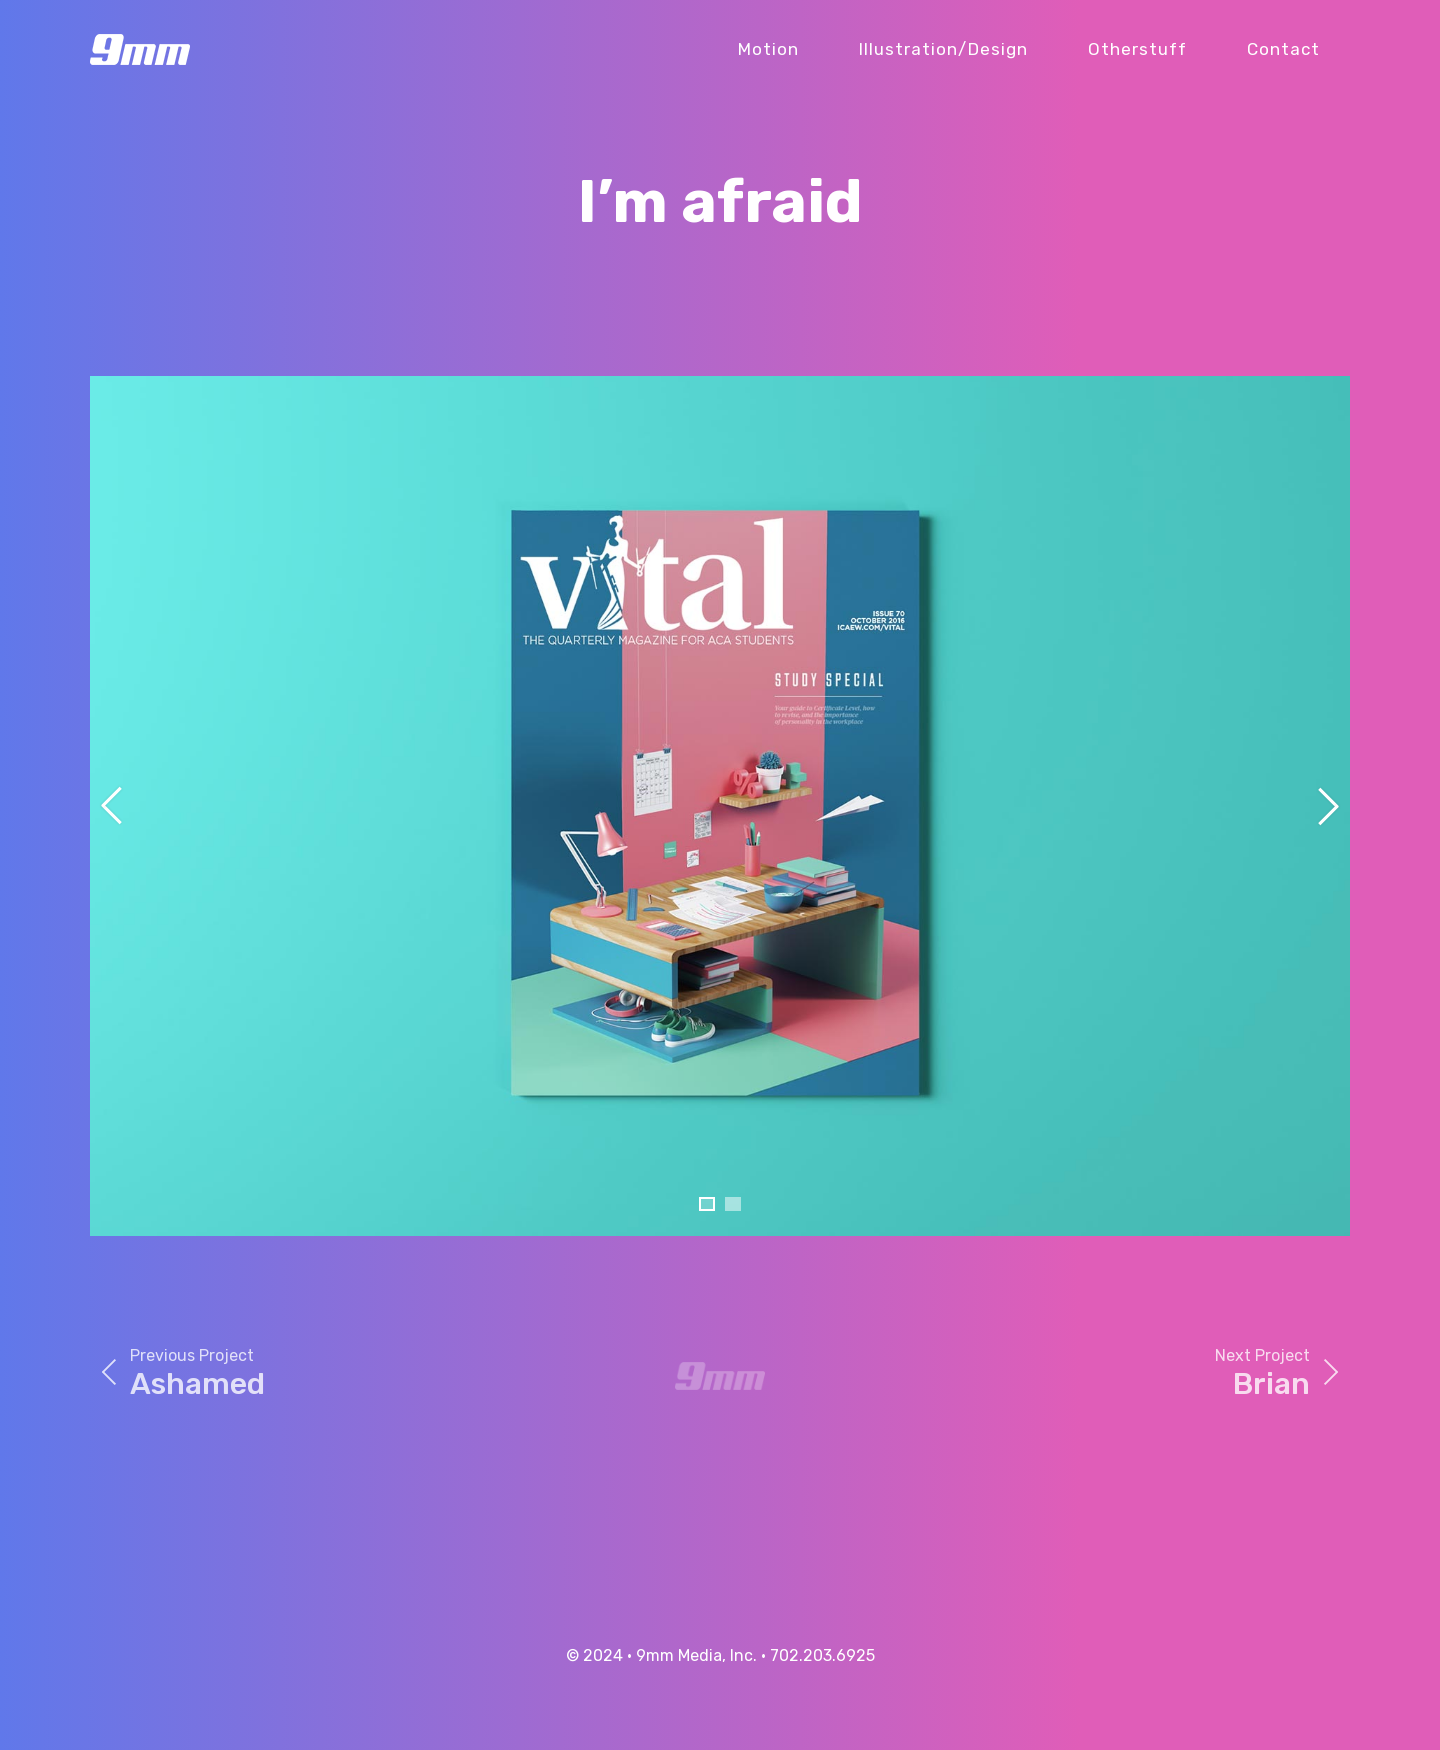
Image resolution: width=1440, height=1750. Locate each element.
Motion (768, 49)
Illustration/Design (943, 49)
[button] (707, 1204)
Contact (1283, 49)
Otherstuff (1137, 49)
